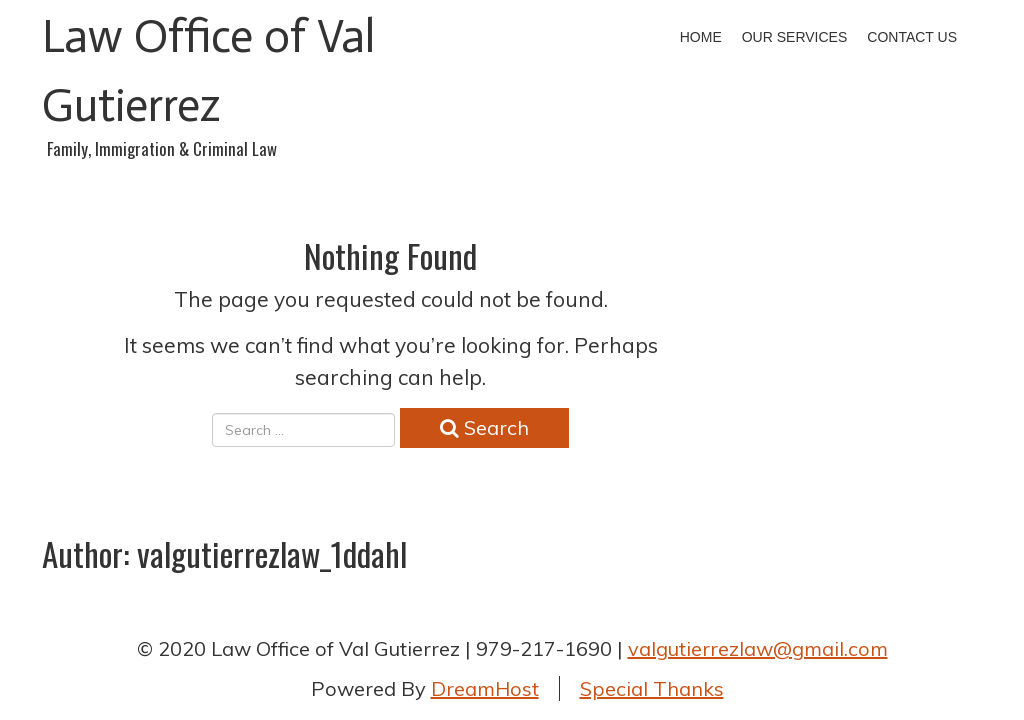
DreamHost (485, 688)
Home (701, 37)
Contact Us (912, 37)
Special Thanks (652, 688)
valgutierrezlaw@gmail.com (758, 648)
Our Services (795, 37)
